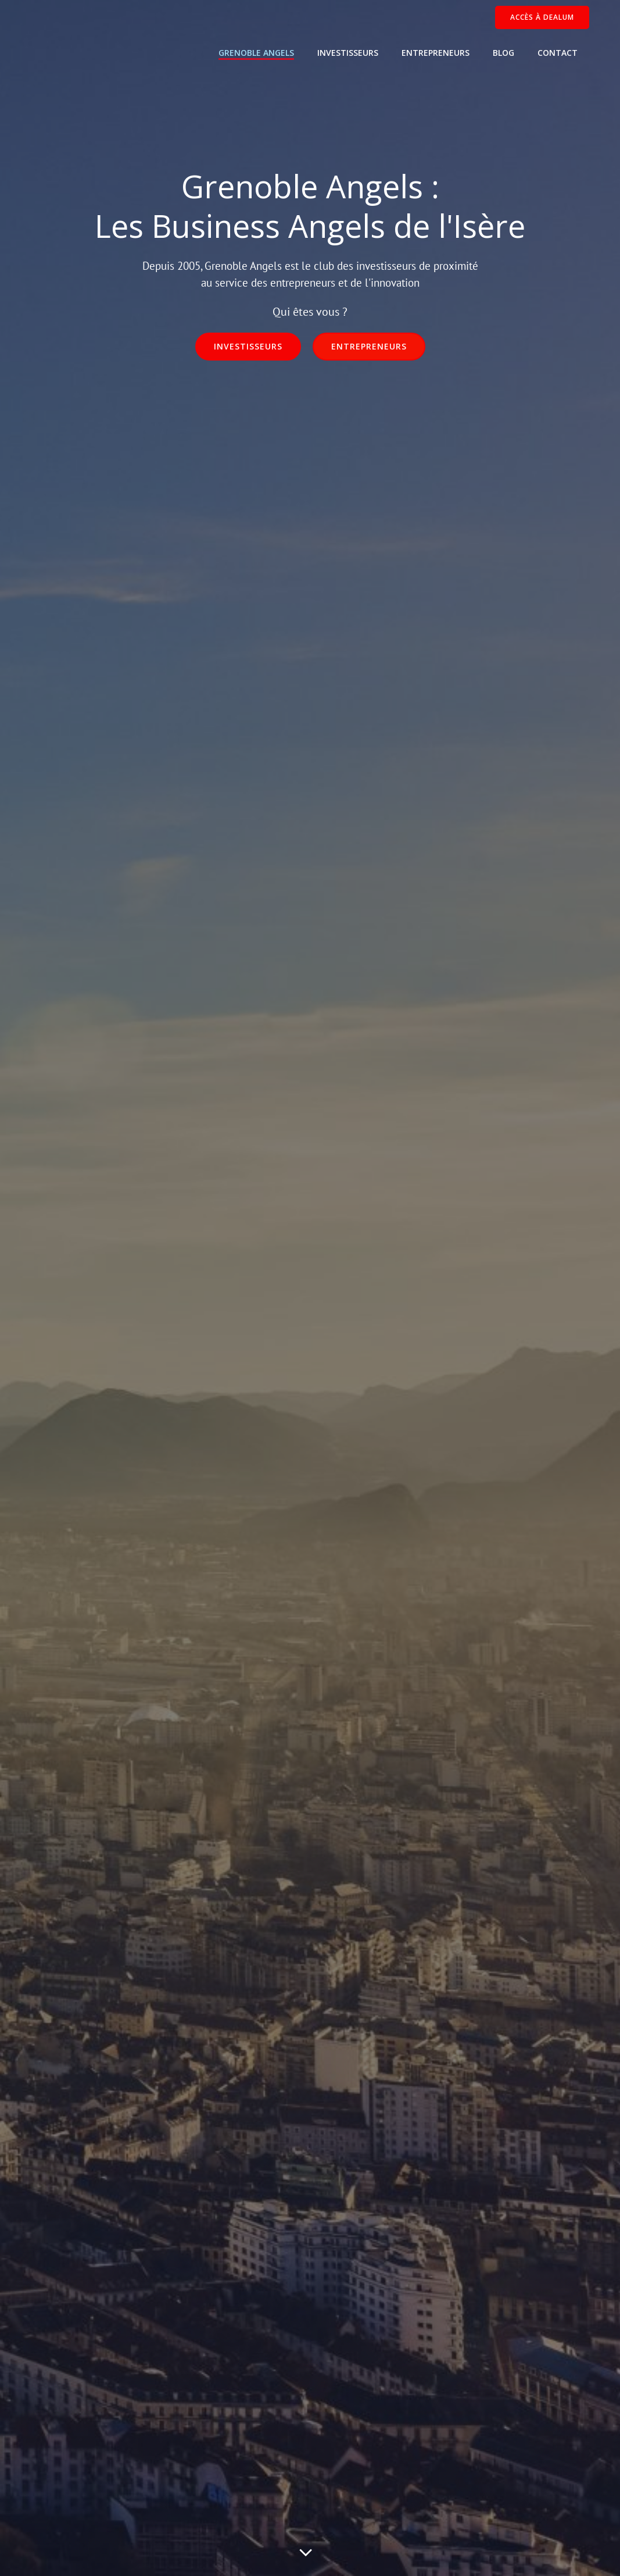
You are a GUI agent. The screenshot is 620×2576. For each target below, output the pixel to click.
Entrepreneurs (436, 52)
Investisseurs (347, 52)
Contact (557, 52)
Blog (503, 52)
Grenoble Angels (256, 52)
